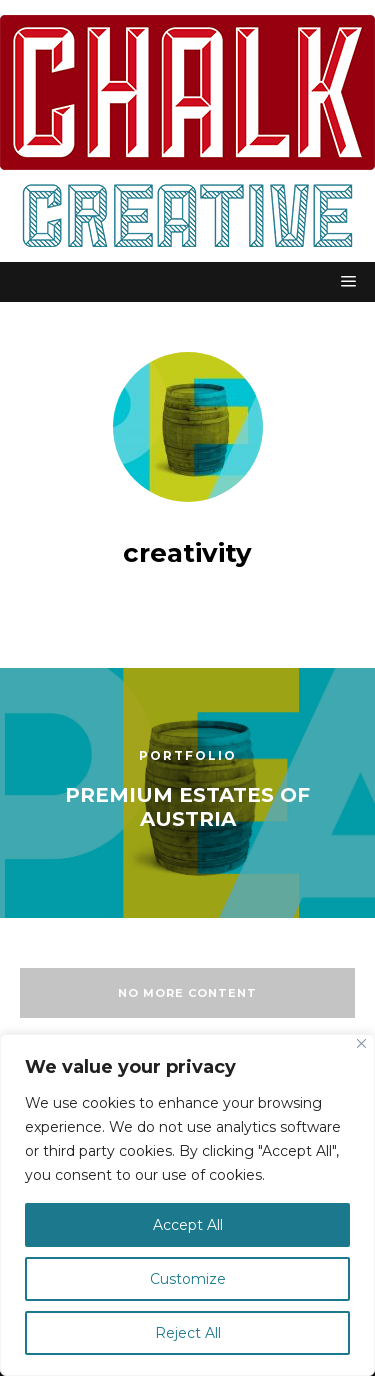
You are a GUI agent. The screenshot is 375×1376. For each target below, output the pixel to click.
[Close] (361, 1043)
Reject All (188, 1333)
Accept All (188, 1225)
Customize (188, 1279)
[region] (187, 1205)
